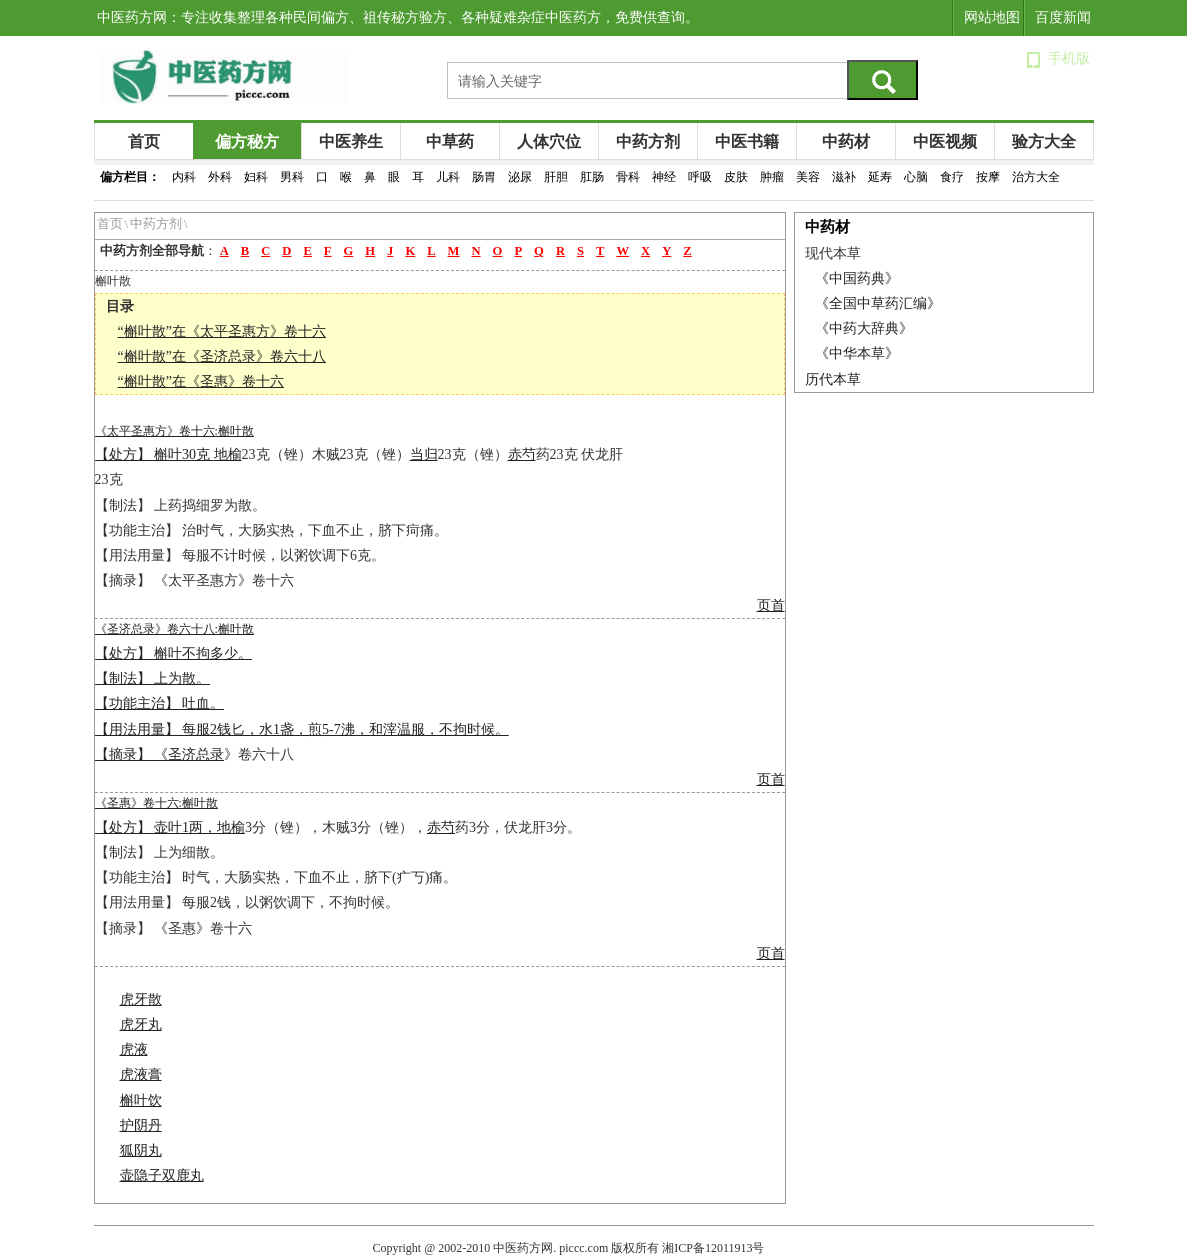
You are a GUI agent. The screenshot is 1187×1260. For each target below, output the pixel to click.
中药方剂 (648, 141)
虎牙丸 (141, 1024)
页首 (771, 605)
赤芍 (522, 454)
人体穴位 (549, 141)
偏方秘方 (247, 141)
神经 (664, 177)
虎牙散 (141, 999)
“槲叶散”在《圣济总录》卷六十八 (222, 356)
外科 (220, 177)
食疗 (952, 177)
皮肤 (736, 177)
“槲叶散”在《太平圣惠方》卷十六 (222, 331)
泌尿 (520, 177)
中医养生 (351, 141)
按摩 (988, 177)
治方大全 (1036, 177)
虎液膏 (141, 1074)
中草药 (450, 141)
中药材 (846, 141)
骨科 (628, 177)
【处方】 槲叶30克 (154, 454)
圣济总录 (196, 754)
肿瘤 (772, 177)
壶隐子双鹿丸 (162, 1175)
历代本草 (833, 379)
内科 (184, 177)
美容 (808, 177)
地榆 (228, 454)
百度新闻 (1063, 17)
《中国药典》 (857, 278)
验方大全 (1044, 141)
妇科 (256, 177)
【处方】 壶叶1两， (156, 827)
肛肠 (592, 177)
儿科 (448, 177)
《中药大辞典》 (864, 328)
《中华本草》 (857, 353)
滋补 (844, 177)
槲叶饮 (141, 1100)
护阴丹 (141, 1125)
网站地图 (992, 17)
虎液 (134, 1049)
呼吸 (700, 177)
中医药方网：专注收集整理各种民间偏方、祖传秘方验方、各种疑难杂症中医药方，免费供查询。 (398, 17)
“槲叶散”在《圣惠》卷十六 (201, 381)
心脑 (916, 177)
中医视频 (945, 141)
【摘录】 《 (132, 754)
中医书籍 (747, 141)
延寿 (880, 177)
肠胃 (484, 177)
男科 (292, 177)
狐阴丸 (141, 1150)
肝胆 (556, 177)
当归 (424, 454)
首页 (144, 141)
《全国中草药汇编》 (878, 303)
